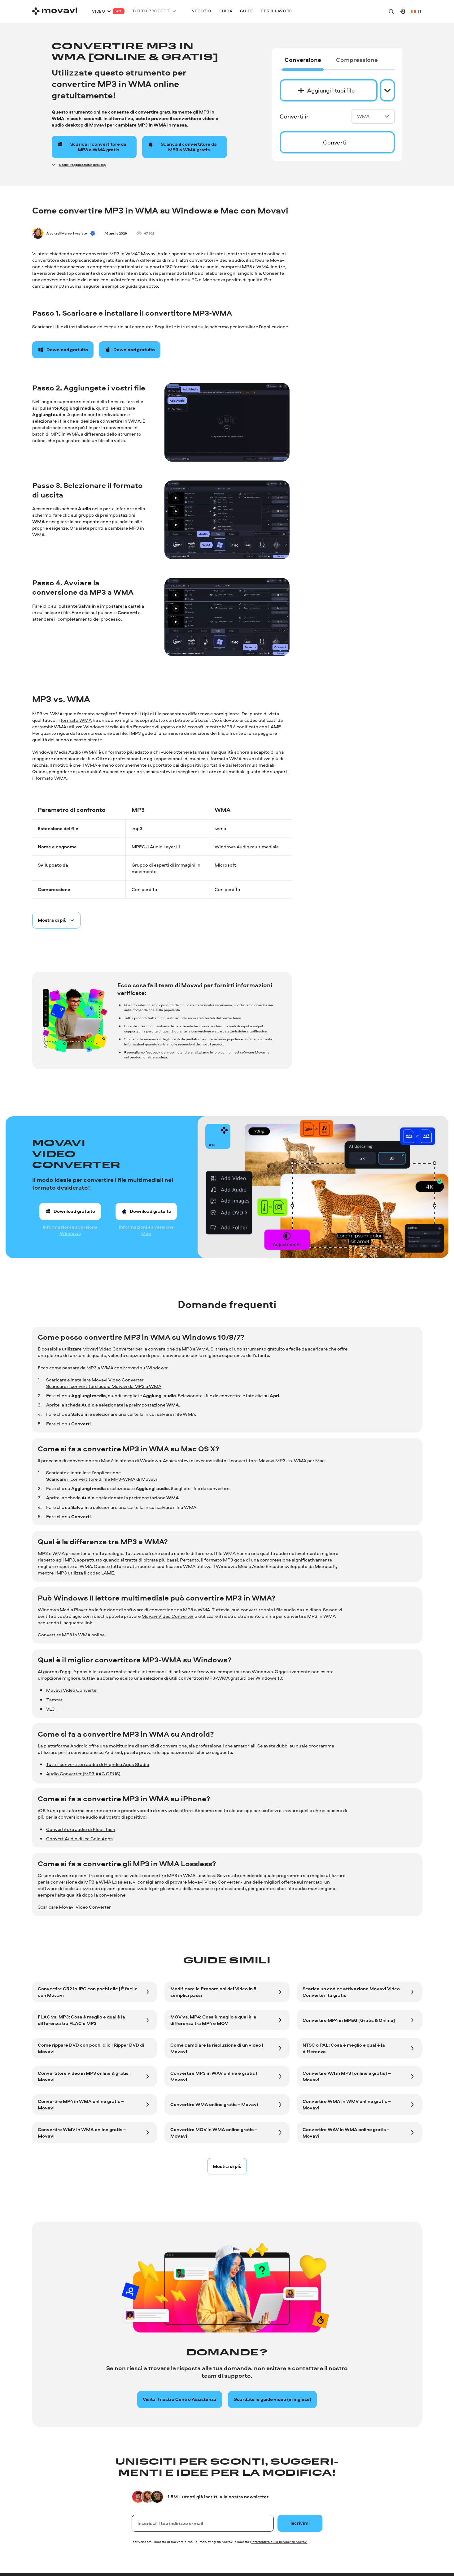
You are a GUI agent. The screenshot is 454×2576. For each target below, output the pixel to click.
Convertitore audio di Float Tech (80, 1829)
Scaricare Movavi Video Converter (74, 1907)
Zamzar (54, 1700)
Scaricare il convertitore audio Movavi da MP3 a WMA (103, 1386)
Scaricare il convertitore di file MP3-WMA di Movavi (101, 1479)
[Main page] (54, 11)
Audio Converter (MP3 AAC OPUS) (83, 1774)
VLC (50, 1709)
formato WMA (76, 720)
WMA (373, 116)
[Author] (38, 233)
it (416, 11)
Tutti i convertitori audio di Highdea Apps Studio (97, 1764)
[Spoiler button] (56, 920)
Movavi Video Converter (168, 1616)
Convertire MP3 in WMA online (71, 1635)
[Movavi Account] (402, 11)
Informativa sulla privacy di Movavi (279, 2541)
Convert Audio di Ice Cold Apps (79, 1839)
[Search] (391, 11)
